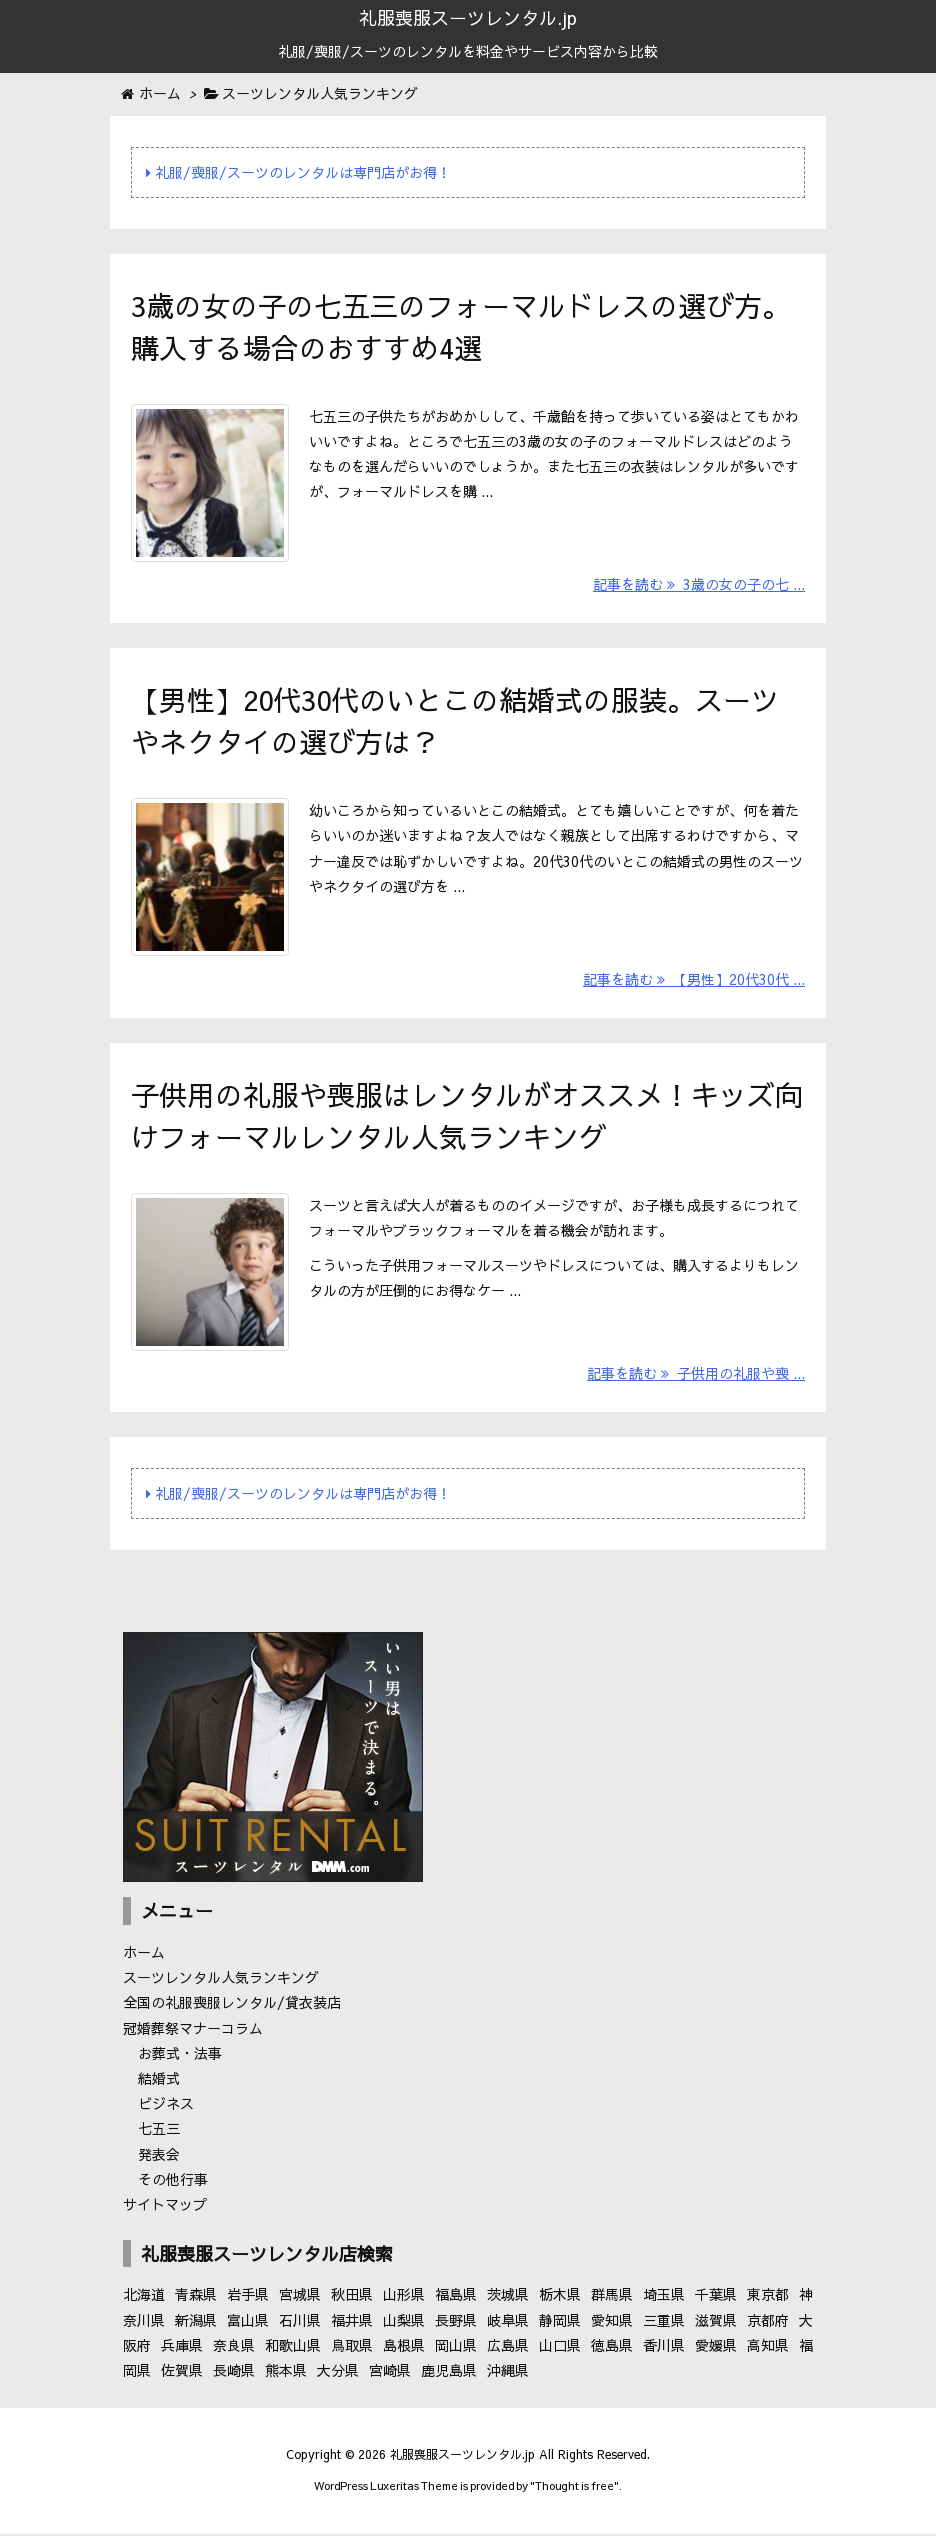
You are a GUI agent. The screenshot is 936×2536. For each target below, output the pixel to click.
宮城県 (300, 2299)
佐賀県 (182, 2374)
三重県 (664, 2324)
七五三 (159, 2133)
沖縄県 (508, 2374)
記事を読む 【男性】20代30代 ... (694, 982)
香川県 (664, 2349)
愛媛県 (716, 2349)
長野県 (456, 2324)
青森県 (196, 2299)
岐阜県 (508, 2324)
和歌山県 (293, 2349)
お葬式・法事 (180, 2057)
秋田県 (352, 2299)
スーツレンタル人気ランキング (221, 1982)
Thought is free (574, 2490)
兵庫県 (182, 2349)
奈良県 (234, 2349)
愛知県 (612, 2324)
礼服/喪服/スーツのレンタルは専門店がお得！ (298, 172)
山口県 (560, 2349)
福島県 (456, 2299)
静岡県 (560, 2324)
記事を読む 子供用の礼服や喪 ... (696, 1378)
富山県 (248, 2324)
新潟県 (196, 2324)
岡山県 (456, 2349)
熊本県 (286, 2374)
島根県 (404, 2349)
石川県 (300, 2324)
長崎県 (234, 2374)
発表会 (159, 2158)
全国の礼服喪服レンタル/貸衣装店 (232, 2007)
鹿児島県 (449, 2374)
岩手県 (248, 2299)
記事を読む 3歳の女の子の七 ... (699, 586)
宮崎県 (390, 2374)
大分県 (338, 2374)
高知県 (768, 2349)
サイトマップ (165, 2208)
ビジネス (166, 2108)
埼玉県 (664, 2299)
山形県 (404, 2299)
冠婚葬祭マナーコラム (193, 2032)
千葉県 (716, 2299)
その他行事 (173, 2183)
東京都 (768, 2299)
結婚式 (159, 2083)
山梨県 (404, 2324)
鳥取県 (352, 2349)
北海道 (144, 2299)
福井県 (352, 2324)
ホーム (144, 1957)
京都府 (768, 2324)
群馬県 (612, 2299)
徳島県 (612, 2349)
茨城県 (508, 2299)
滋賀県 (716, 2324)
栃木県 (560, 2299)
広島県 (508, 2349)
